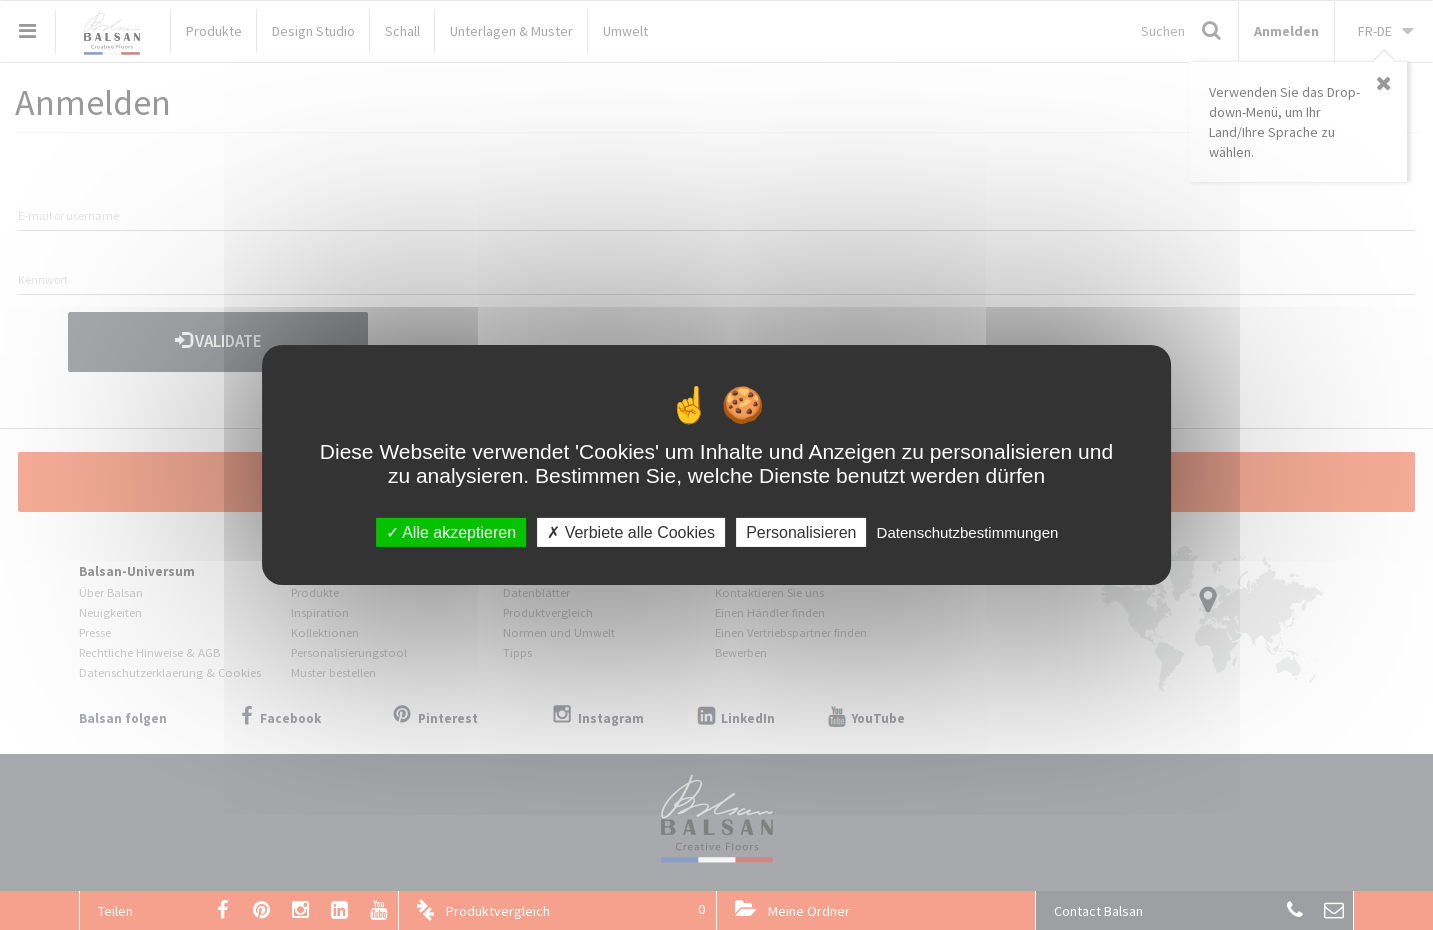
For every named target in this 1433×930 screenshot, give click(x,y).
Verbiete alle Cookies (631, 532)
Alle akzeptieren (451, 532)
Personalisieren (801, 532)
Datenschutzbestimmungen (968, 532)
